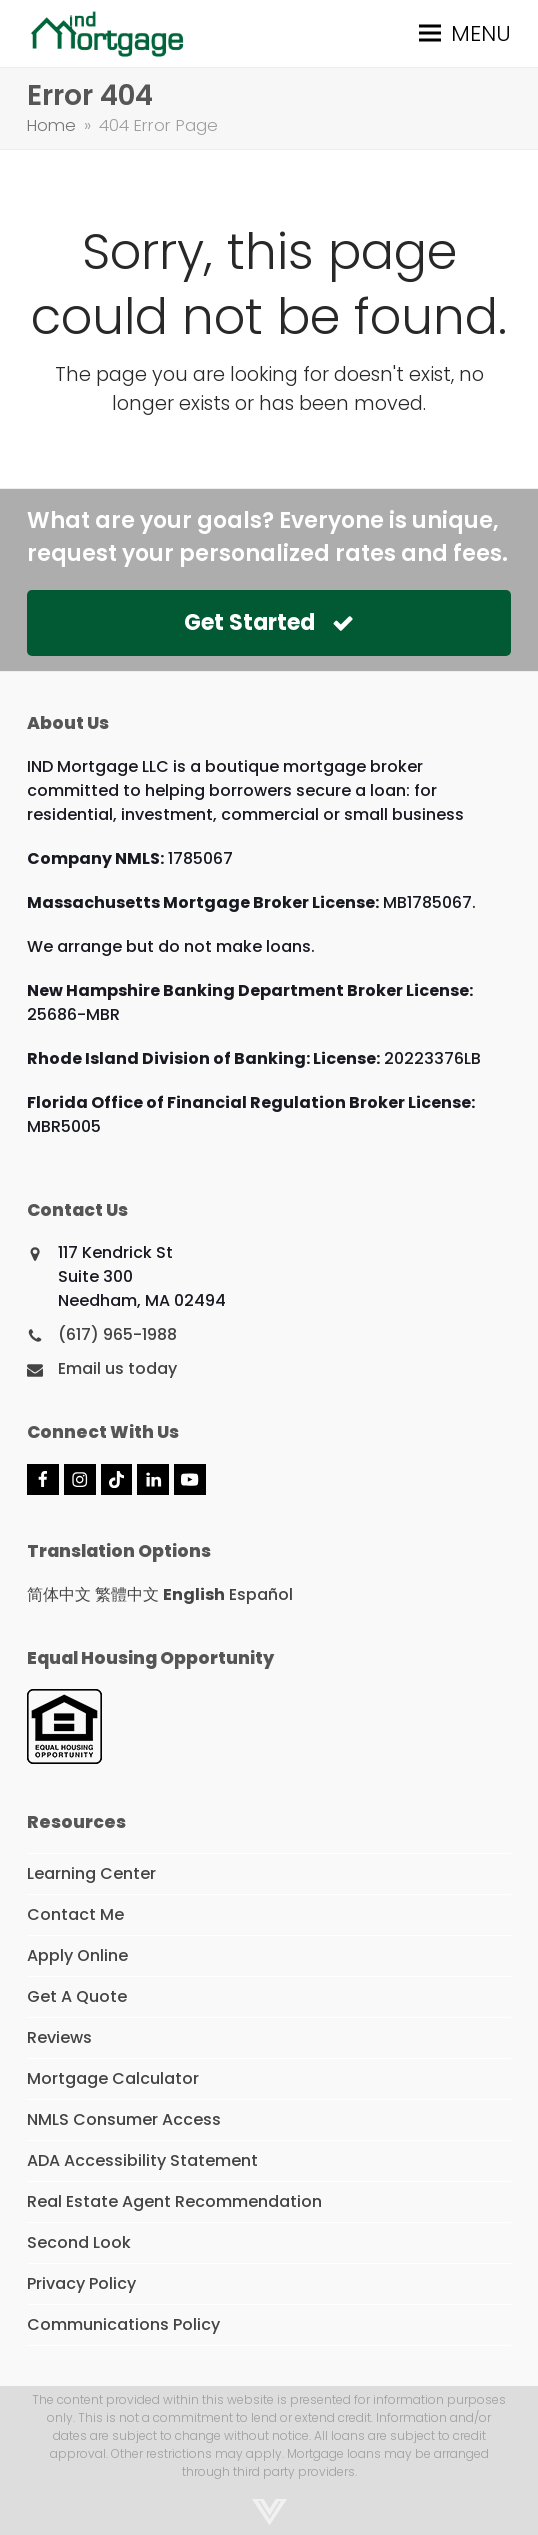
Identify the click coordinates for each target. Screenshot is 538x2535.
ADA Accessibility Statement (142, 2160)
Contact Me (75, 1914)
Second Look (79, 2242)
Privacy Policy (81, 2283)
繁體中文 (127, 1594)
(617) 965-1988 (117, 1334)
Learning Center (91, 1873)
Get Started (269, 622)
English (194, 1594)
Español (261, 1594)
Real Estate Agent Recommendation (174, 2201)
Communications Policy (123, 2324)
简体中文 (59, 1594)
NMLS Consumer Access (124, 2119)
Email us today (117, 1368)
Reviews (59, 2037)
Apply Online (77, 1955)
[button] (465, 33)
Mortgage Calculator (113, 2078)
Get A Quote (77, 1996)
